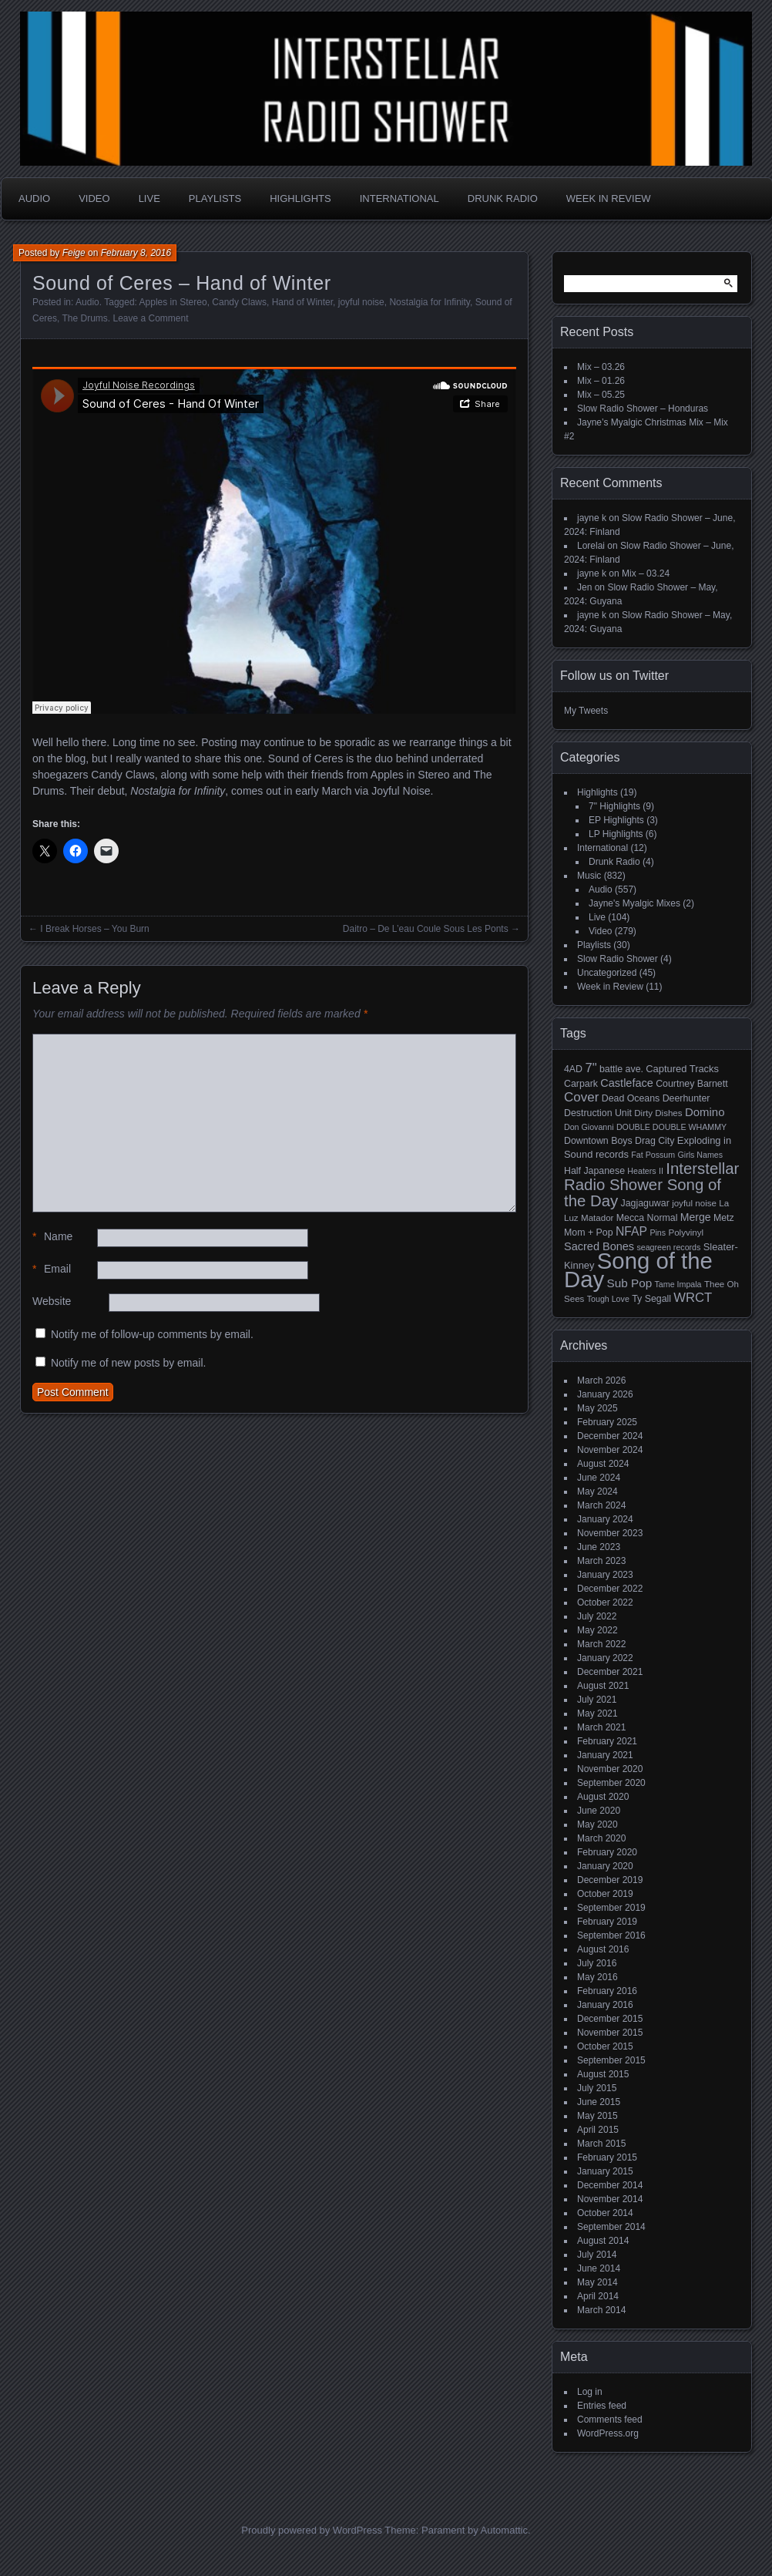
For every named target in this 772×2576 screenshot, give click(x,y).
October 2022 (605, 1602)
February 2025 (607, 1422)
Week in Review (608, 198)
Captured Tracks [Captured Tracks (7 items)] (682, 1068)
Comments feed (610, 2419)
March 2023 (601, 1560)
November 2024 (610, 1449)
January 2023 (605, 1574)
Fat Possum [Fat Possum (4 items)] (653, 1154)
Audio (34, 198)
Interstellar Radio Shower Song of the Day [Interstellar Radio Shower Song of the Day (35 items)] (651, 1184)
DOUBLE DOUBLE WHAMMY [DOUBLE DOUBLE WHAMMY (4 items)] (671, 1127)
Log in (589, 2391)
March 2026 (601, 1380)
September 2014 (611, 2226)
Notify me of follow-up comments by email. (152, 1334)
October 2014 (605, 2213)
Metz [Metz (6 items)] (723, 1217)
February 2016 (607, 1991)
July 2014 (596, 2254)
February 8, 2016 (136, 252)
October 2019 (605, 1893)
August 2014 (603, 2240)
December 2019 (610, 1880)
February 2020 (607, 1852)
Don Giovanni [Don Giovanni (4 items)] (589, 1127)
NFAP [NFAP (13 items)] (631, 1231)
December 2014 (610, 2185)
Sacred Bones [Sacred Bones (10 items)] (599, 1246)
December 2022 (610, 1588)
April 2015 (598, 2129)
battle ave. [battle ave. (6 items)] (621, 1069)
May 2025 (597, 1408)
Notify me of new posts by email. (128, 1363)
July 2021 (596, 1699)
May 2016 (597, 1977)
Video (94, 198)
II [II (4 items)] (661, 1170)
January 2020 (605, 1866)
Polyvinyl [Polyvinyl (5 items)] (685, 1232)
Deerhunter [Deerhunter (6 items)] (686, 1098)
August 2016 (603, 1949)
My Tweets (586, 710)
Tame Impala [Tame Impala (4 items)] (678, 1284)
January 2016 (605, 2004)
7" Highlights (614, 806)
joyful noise (361, 302)
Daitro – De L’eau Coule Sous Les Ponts (426, 928)
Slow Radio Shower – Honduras (642, 408)
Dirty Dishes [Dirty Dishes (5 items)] (658, 1113)
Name (52, 1237)
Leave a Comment (150, 318)
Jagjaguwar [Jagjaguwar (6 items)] (645, 1203)
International (399, 198)
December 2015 (610, 2018)
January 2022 (605, 1658)
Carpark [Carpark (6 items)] (581, 1083)
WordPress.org (608, 2433)
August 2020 (603, 1796)
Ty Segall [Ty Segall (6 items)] (651, 1298)
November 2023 (610, 1533)
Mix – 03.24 (646, 573)
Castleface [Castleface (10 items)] (626, 1083)
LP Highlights (616, 834)
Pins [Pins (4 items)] (657, 1232)
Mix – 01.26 (601, 380)
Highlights (300, 198)
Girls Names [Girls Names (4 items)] (700, 1154)
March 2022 (601, 1644)
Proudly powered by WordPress (311, 2530)
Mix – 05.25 (601, 394)
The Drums (84, 318)
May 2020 (597, 1824)
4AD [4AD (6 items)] (573, 1069)
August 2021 (603, 1685)
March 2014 (601, 2310)
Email (51, 1269)
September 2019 (611, 1907)
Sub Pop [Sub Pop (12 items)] (630, 1283)
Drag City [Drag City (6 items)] (655, 1140)
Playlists (215, 198)
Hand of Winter (302, 302)
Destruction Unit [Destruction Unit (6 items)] (598, 1113)
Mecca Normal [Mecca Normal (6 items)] (647, 1217)
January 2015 (605, 2171)
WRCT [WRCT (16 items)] (692, 1297)
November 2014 (610, 2199)
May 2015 (597, 2115)
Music (589, 875)
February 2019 (607, 1921)
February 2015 (607, 2157)
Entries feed (601, 2405)
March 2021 (601, 1727)
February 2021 (607, 1741)
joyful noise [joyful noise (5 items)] (694, 1203)
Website (51, 1301)
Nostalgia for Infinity (429, 302)
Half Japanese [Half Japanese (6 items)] (594, 1170)
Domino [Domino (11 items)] (705, 1111)
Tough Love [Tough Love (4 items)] (608, 1298)
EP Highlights (616, 820)
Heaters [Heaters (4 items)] (641, 1170)
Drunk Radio (503, 198)
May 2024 (597, 1491)
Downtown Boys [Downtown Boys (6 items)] (598, 1140)
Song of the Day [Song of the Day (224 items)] (638, 1270)
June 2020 (598, 1810)
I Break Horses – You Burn (94, 928)
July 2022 (596, 1616)
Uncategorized (606, 972)
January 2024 (605, 1519)
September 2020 (611, 1782)
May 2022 (597, 1630)
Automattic (504, 2530)
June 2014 (598, 2268)
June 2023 (598, 1547)
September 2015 (611, 2060)
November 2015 (610, 2032)
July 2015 (596, 2088)
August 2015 (603, 2074)
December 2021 (610, 1671)
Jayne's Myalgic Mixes (634, 903)
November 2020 (610, 1769)
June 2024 (598, 1477)
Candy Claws (239, 302)
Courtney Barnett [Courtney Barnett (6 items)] (691, 1083)
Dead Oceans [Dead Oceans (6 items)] (631, 1098)
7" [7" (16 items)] (590, 1068)
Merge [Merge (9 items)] (695, 1217)
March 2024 (601, 1505)
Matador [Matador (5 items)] (597, 1217)
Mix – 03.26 (601, 367)
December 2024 (610, 1436)
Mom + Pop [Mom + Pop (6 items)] (588, 1232)
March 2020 (601, 1838)
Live (149, 198)
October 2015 (605, 2046)
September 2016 (611, 1935)
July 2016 (596, 1963)
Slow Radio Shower (617, 958)
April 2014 (598, 2296)
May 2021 (597, 1713)
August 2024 (603, 1463)
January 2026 (605, 1394)
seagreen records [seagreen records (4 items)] (668, 1247)
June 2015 (598, 2102)
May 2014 (597, 2282)
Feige (74, 252)
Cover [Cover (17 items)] (581, 1097)
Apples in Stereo (173, 302)
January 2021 (605, 1755)
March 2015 (601, 2143)
